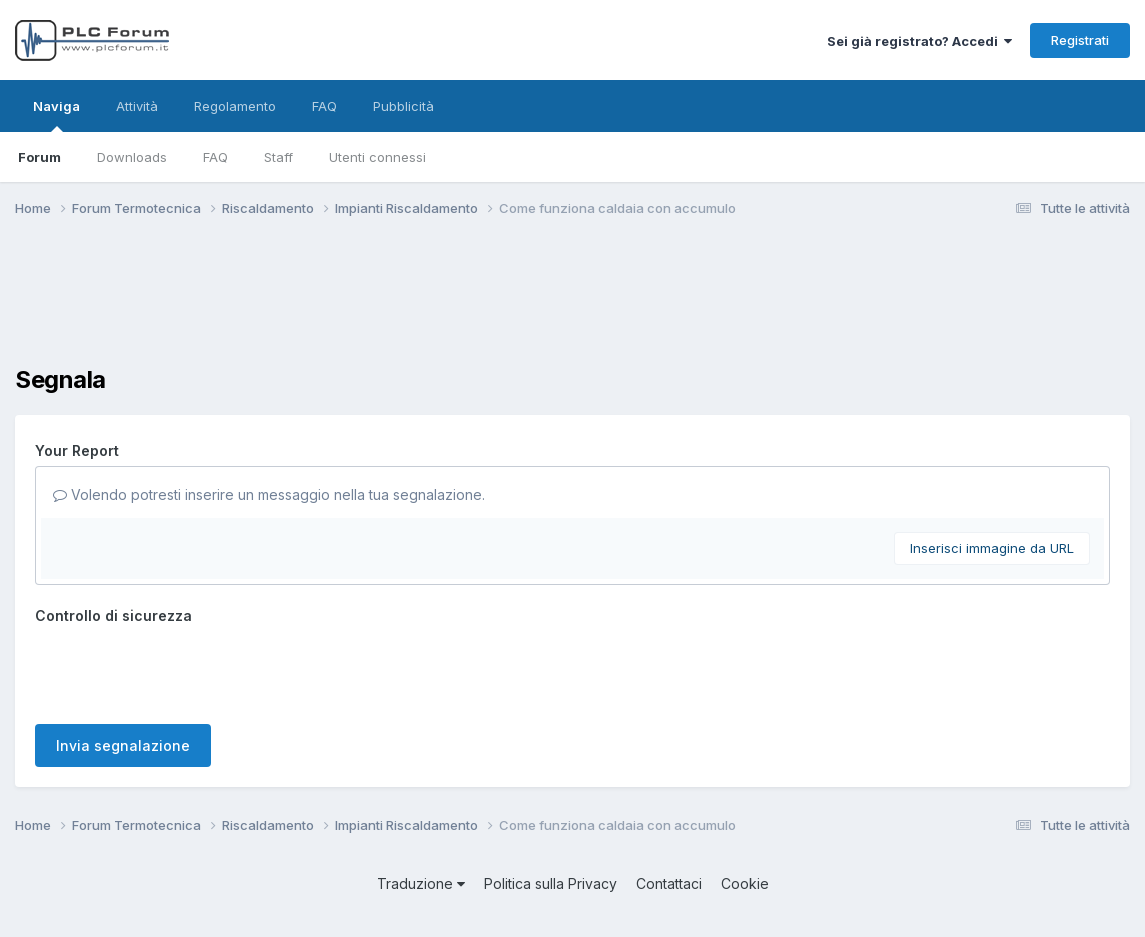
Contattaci (669, 883)
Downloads (132, 157)
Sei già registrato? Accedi (919, 41)
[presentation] (187, 670)
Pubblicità (403, 106)
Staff (278, 157)
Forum (39, 157)
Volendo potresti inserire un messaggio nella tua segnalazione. (269, 494)
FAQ (215, 157)
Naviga (56, 115)
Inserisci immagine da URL (992, 548)
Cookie (745, 883)
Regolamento (235, 106)
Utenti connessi (377, 157)
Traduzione (421, 883)
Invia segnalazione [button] (123, 745)
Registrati (1080, 40)
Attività (137, 106)
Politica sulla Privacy (550, 883)
